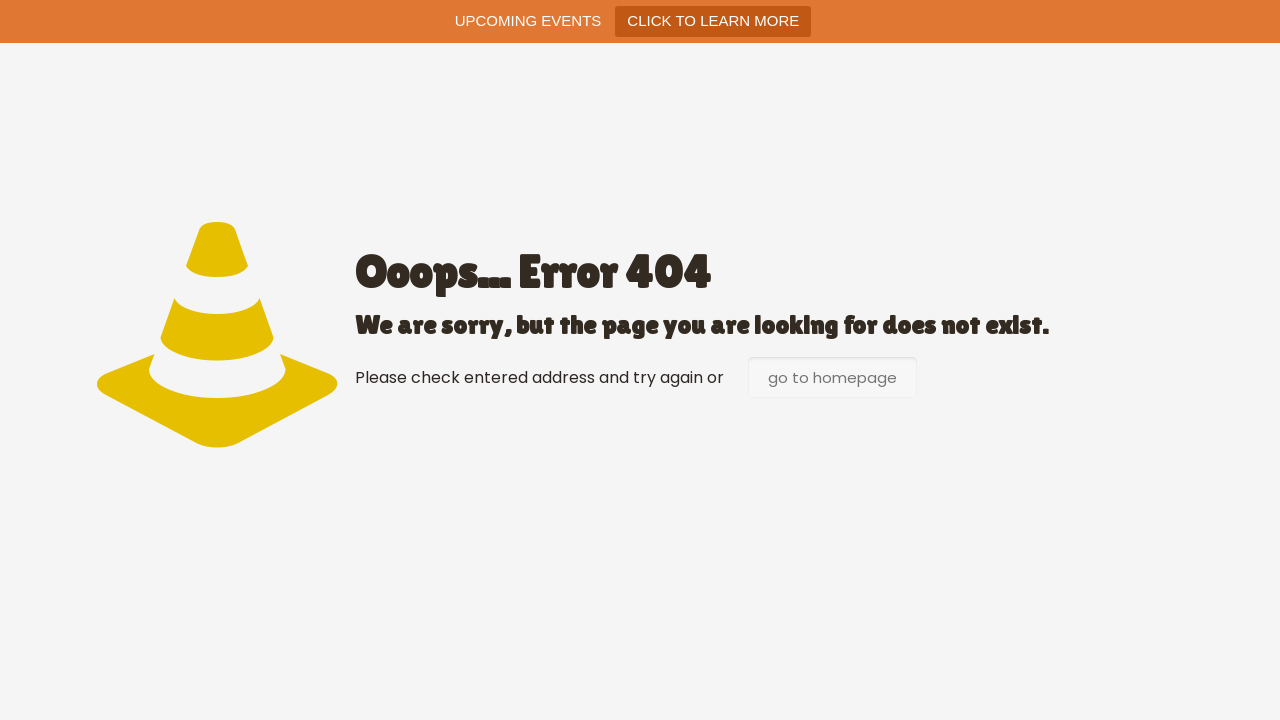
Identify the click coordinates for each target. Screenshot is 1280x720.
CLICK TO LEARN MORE (713, 20)
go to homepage (832, 377)
